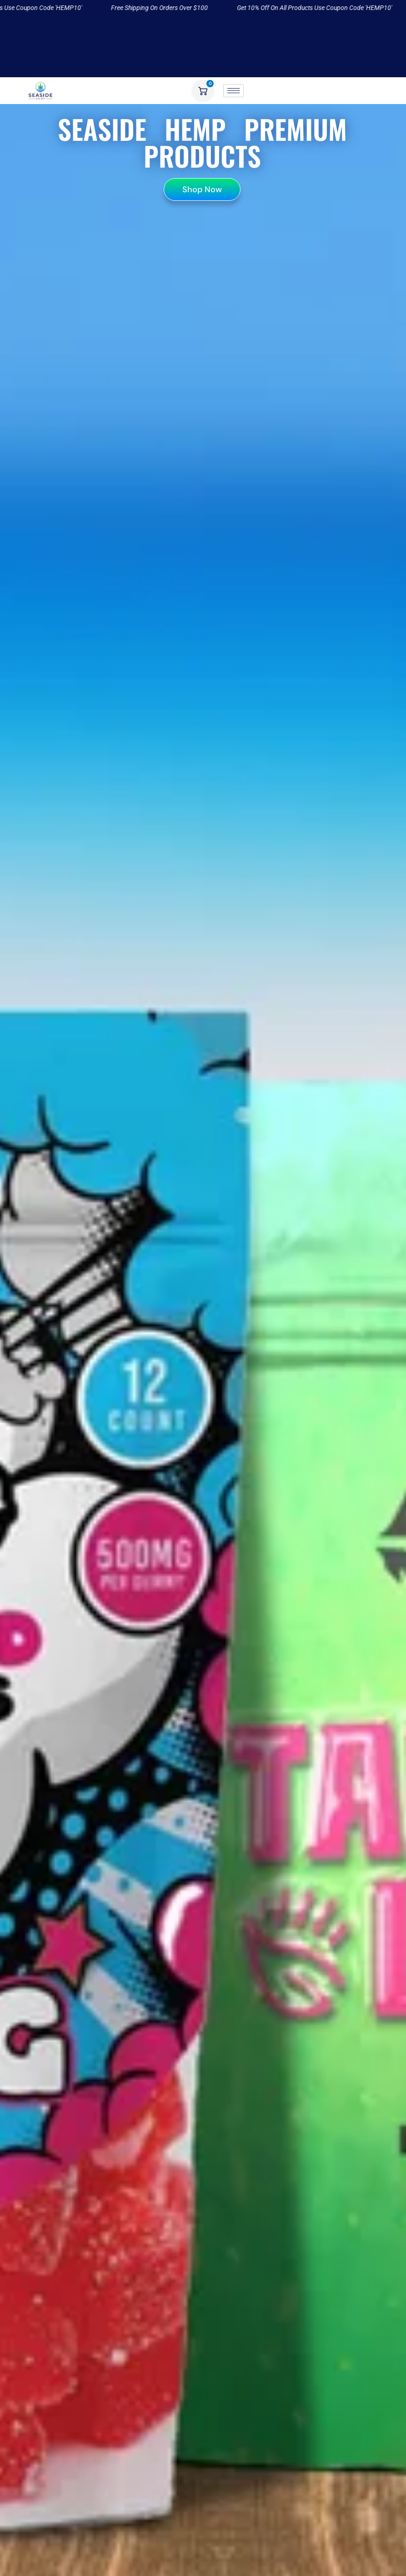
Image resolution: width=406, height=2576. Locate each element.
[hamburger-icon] (233, 90)
